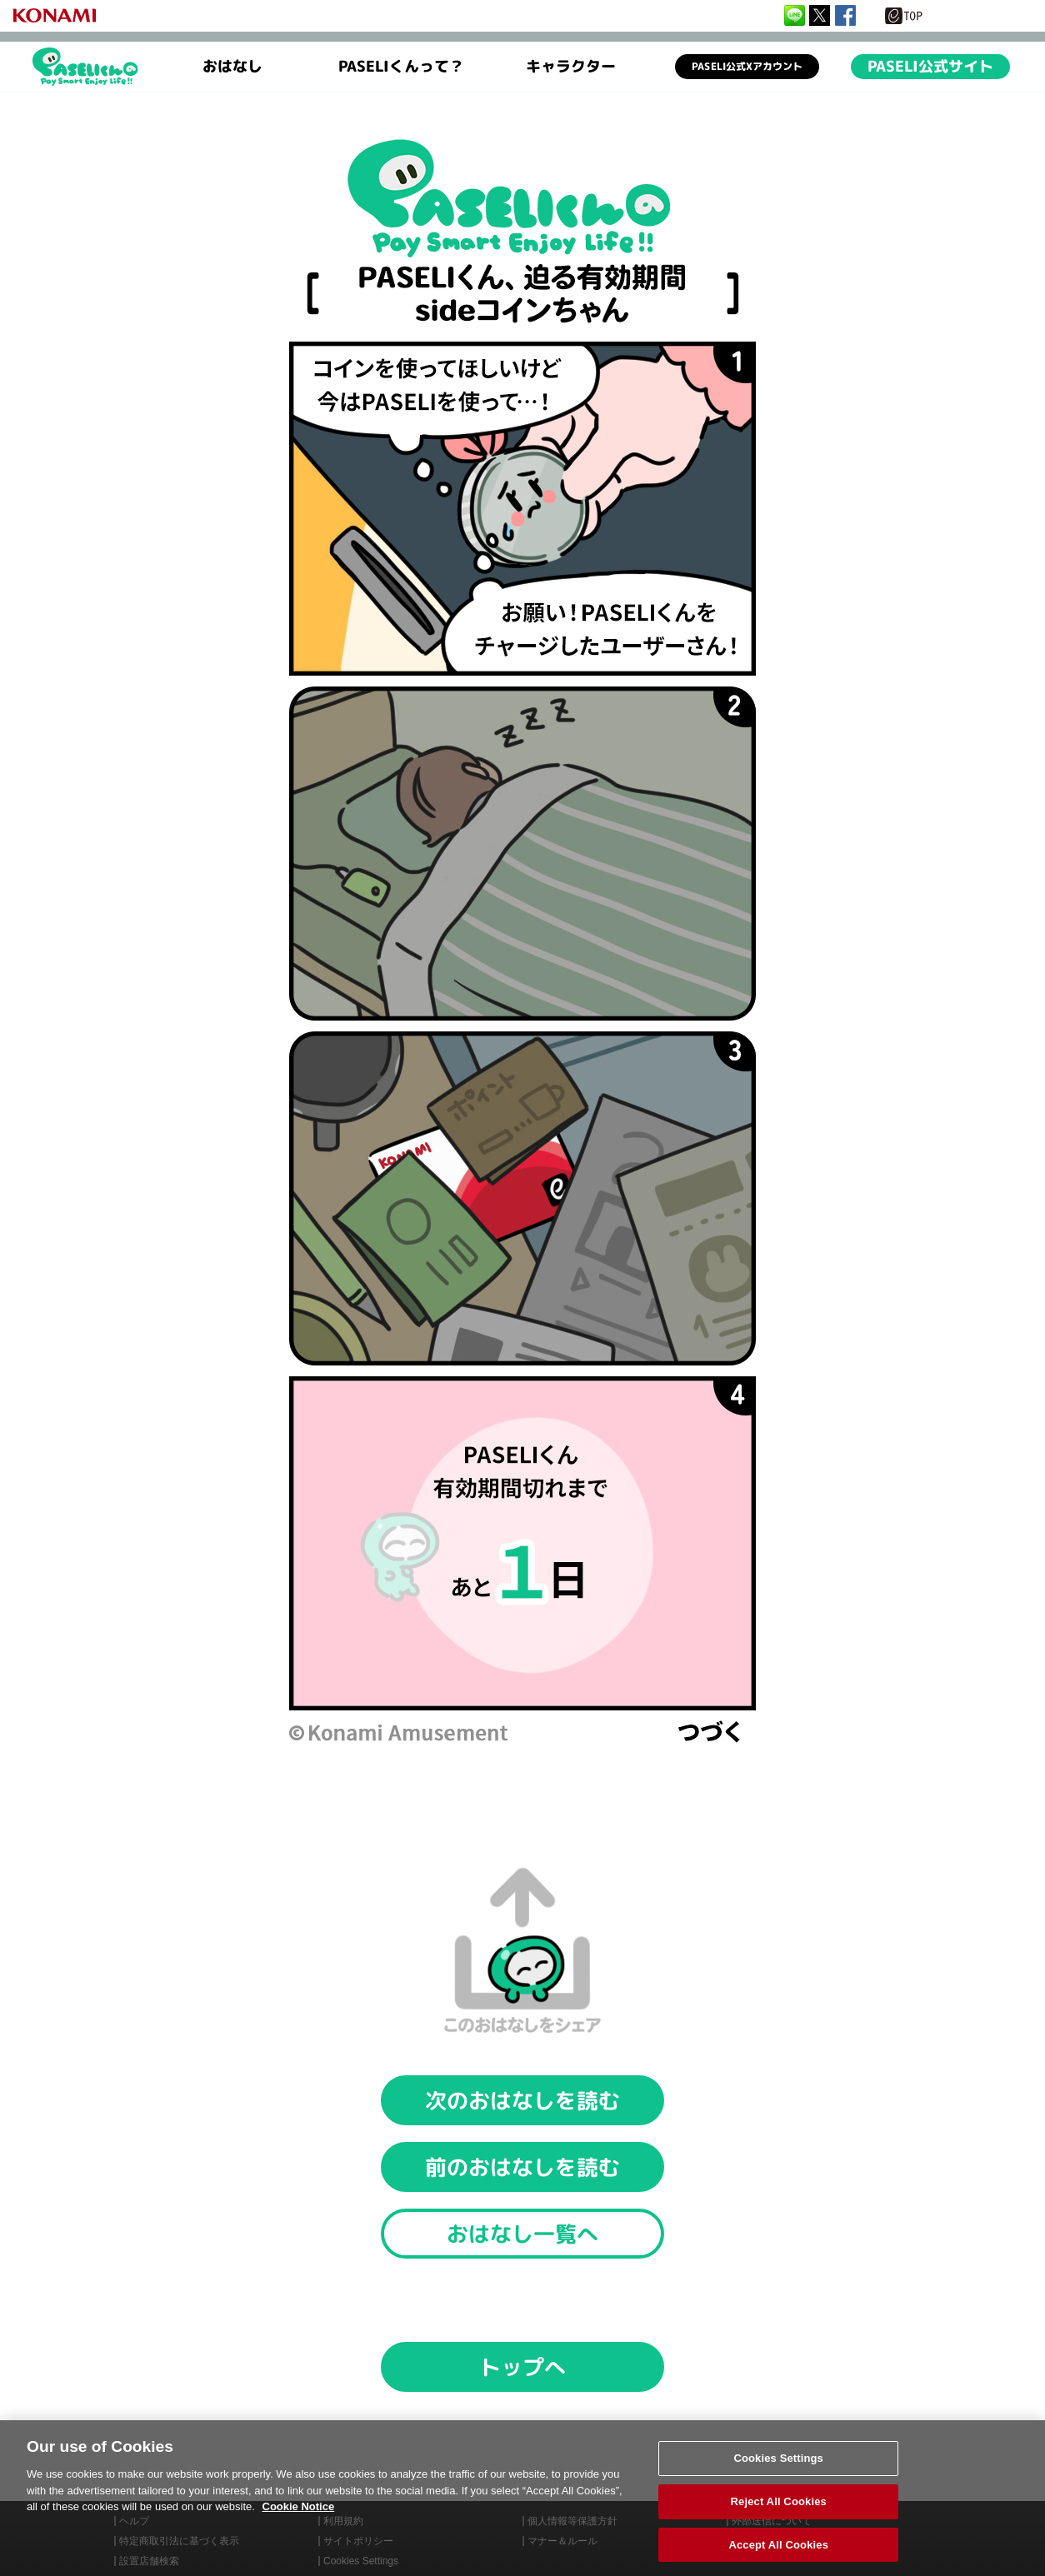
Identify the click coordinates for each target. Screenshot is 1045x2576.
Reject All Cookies (779, 2516)
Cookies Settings (778, 2473)
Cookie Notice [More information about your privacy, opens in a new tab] (298, 2521)
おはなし (232, 66)
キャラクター (571, 66)
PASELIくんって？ (401, 66)
